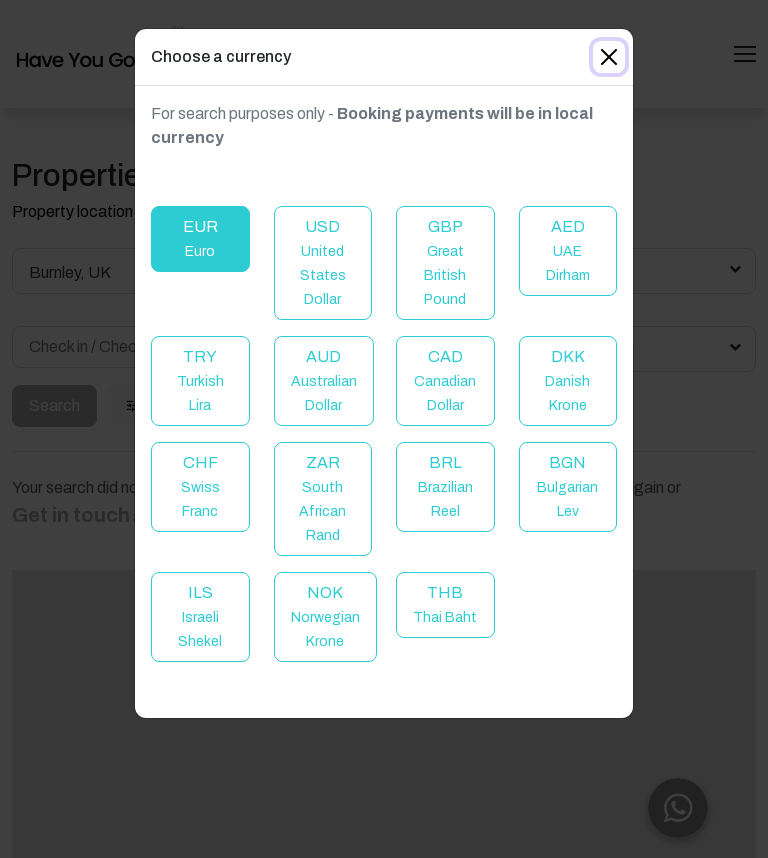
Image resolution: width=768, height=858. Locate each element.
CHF (200, 486)
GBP (445, 262)
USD (323, 262)
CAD (445, 380)
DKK (567, 380)
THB (445, 604)
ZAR (322, 498)
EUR (200, 238)
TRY (200, 380)
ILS (200, 616)
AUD (324, 380)
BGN (567, 486)
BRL (445, 486)
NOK (325, 616)
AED (568, 250)
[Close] (609, 57)
